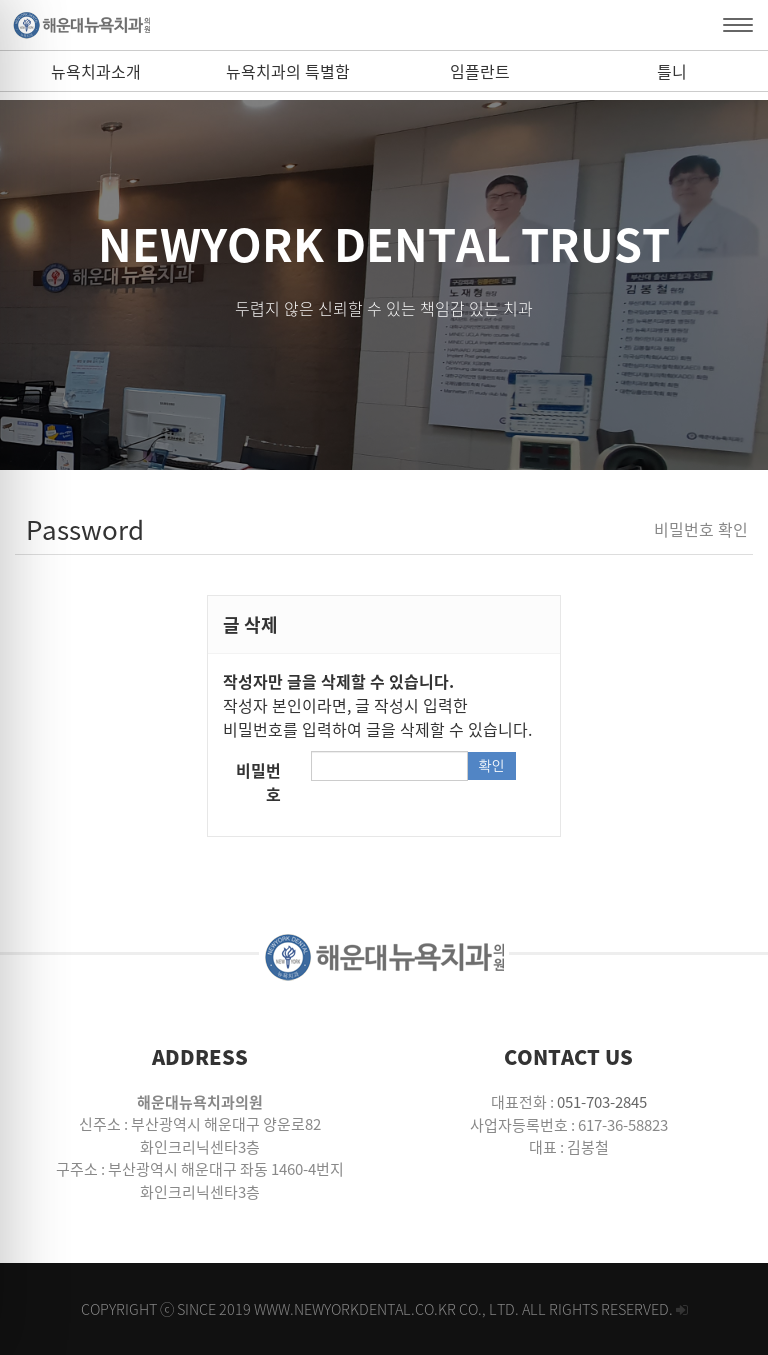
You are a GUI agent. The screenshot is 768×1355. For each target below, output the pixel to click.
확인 (491, 766)
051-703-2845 (602, 1102)
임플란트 (480, 71)
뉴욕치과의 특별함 (288, 71)
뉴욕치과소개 (96, 71)
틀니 (672, 71)
